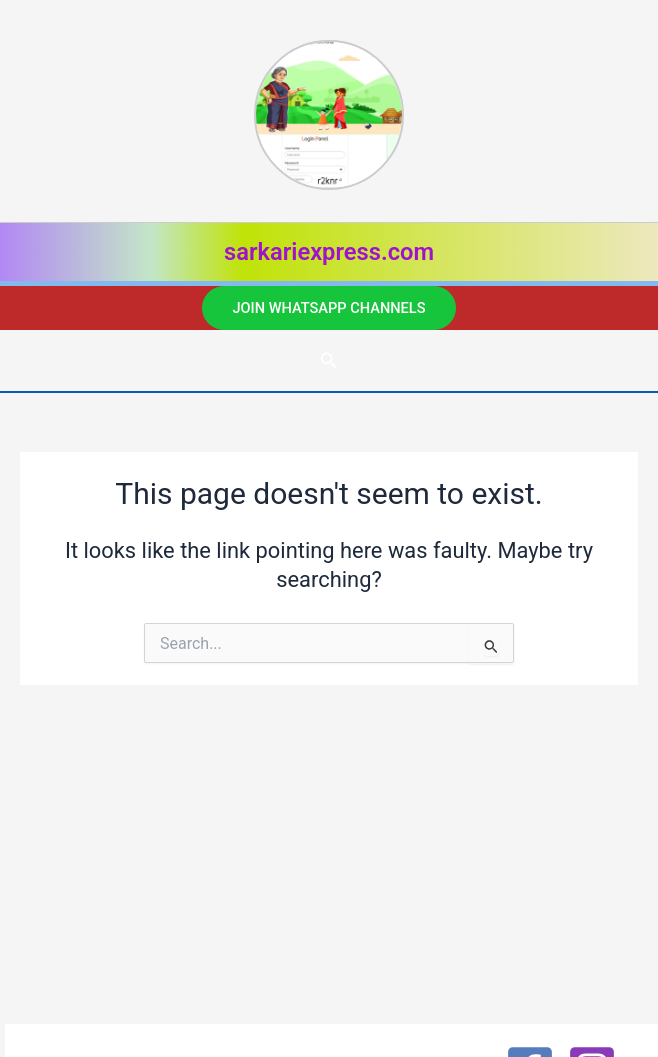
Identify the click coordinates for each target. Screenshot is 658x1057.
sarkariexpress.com (329, 252)
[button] (328, 308)
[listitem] (329, 120)
